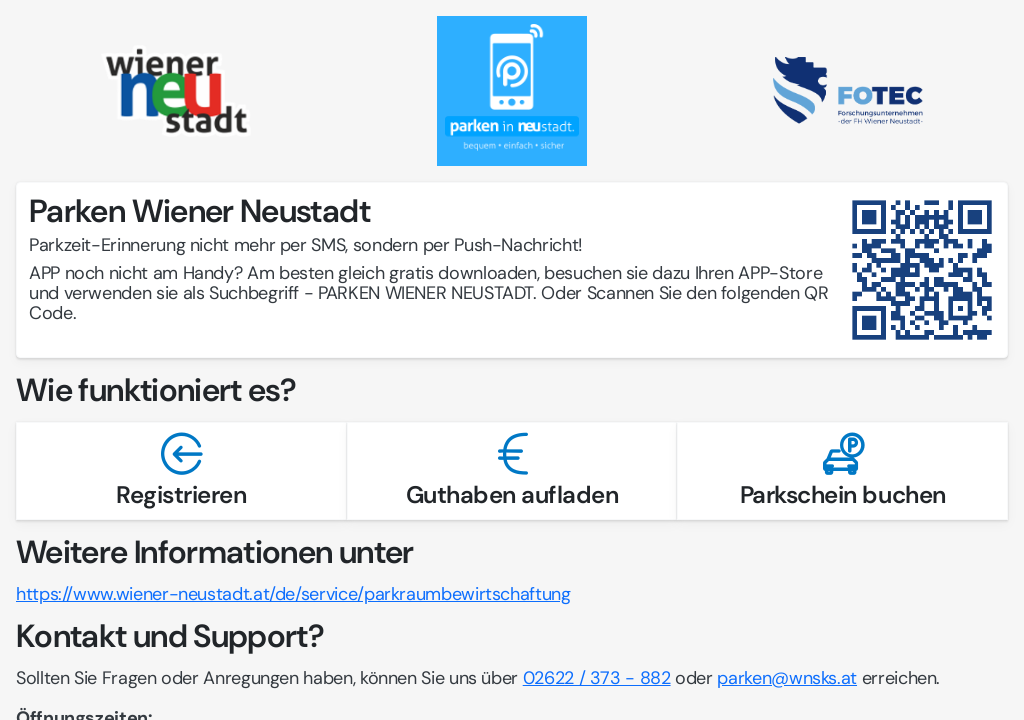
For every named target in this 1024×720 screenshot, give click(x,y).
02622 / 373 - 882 (597, 678)
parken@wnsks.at (787, 678)
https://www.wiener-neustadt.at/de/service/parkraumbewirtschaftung (293, 594)
